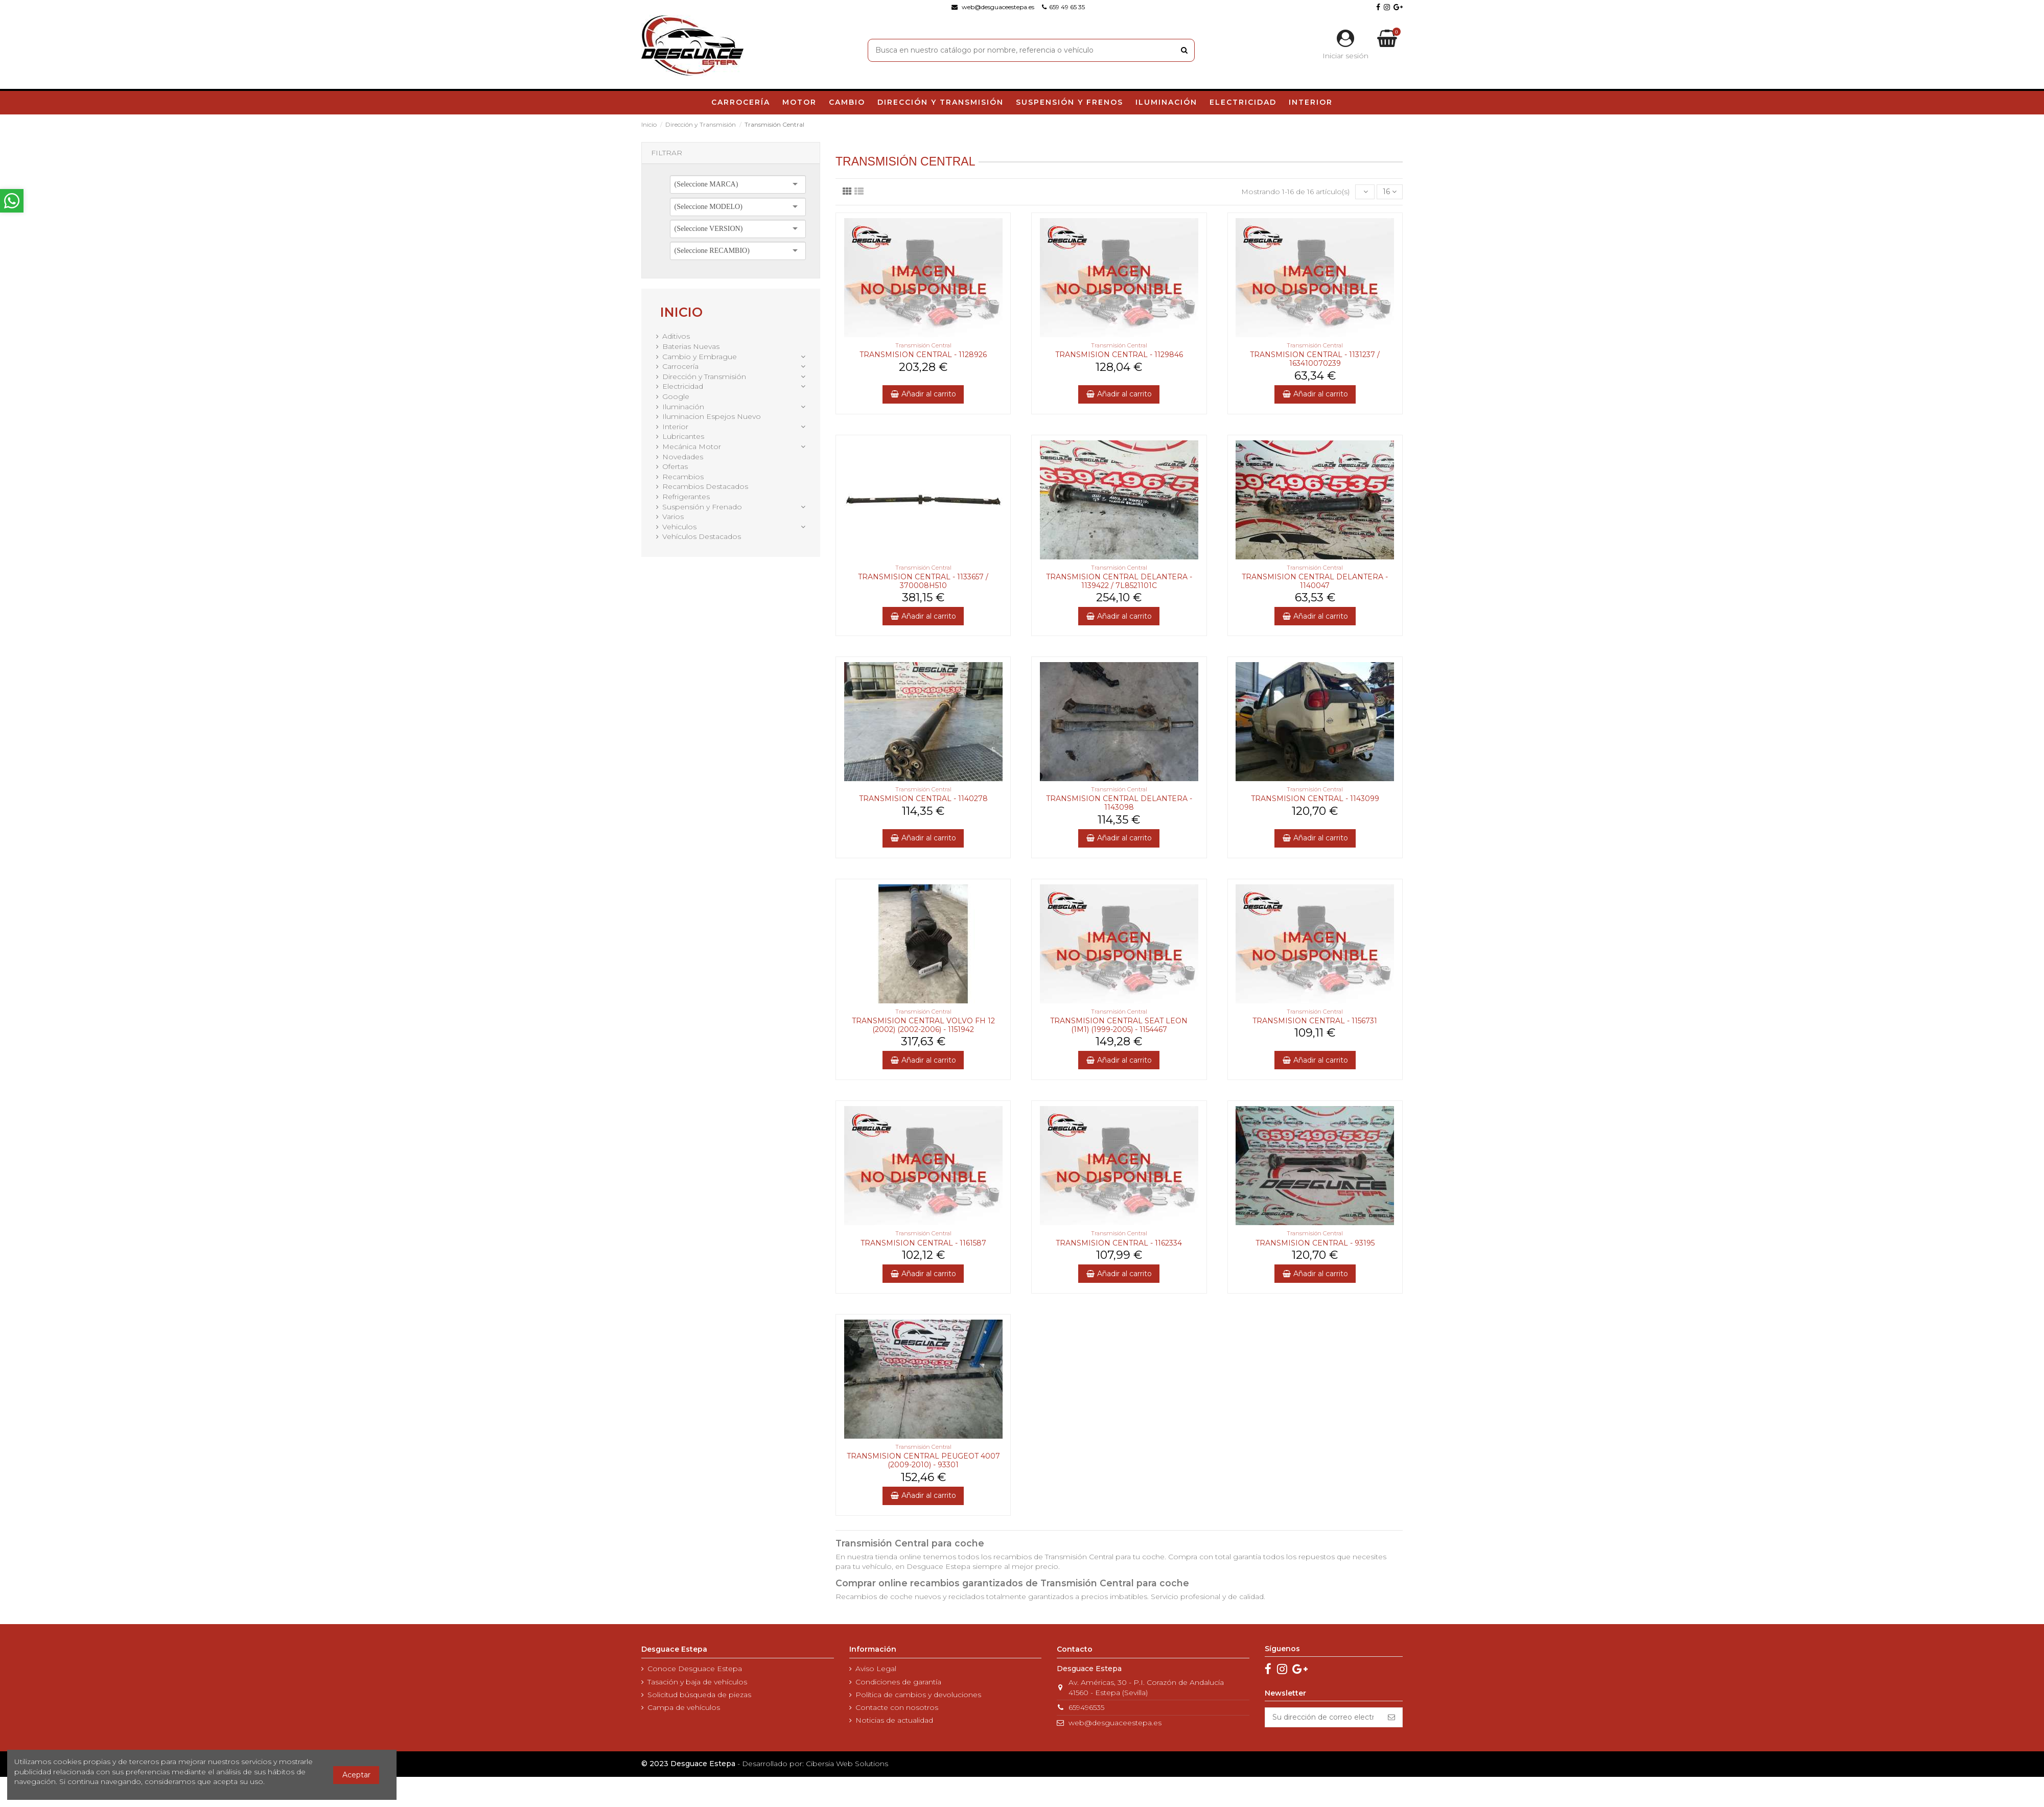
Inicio (681, 312)
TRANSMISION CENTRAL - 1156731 (1314, 1020)
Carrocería (680, 366)
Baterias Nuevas (690, 346)
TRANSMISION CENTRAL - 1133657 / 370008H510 (923, 581)
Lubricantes (683, 436)
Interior (675, 426)
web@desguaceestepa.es (1115, 1722)
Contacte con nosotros (896, 1707)
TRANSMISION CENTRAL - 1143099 (1315, 798)
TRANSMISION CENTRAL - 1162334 (1119, 1243)
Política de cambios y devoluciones (918, 1694)
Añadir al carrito (923, 393)
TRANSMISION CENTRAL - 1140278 (923, 798)
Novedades (682, 456)
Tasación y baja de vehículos (697, 1681)
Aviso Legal (875, 1668)
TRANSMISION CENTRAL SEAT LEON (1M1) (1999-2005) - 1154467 (1119, 1025)
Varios (673, 516)
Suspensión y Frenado (702, 506)
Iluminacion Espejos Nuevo (711, 416)
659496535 (1086, 1707)
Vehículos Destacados (701, 536)
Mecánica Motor (691, 446)
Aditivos (676, 336)
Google (675, 396)
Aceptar (356, 1774)
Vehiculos (679, 526)
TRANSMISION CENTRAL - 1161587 (923, 1243)
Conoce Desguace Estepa (694, 1668)
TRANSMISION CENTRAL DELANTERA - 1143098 (1119, 803)
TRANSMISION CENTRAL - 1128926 (923, 354)
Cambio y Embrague (699, 356)
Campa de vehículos (683, 1707)
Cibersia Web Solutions (847, 1763)
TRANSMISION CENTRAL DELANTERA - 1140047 (1315, 581)
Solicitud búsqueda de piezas (699, 1694)
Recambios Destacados (705, 486)
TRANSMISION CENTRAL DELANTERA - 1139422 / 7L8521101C (1119, 581)
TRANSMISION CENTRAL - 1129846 (1119, 354)
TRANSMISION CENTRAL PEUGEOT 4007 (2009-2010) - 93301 (923, 1460)
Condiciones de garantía (898, 1681)
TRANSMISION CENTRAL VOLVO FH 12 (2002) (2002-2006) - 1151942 (923, 1025)
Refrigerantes (686, 496)
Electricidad (682, 386)
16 (1390, 191)
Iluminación (683, 406)
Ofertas (675, 466)
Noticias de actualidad (894, 1720)
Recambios (683, 476)
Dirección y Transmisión (704, 376)
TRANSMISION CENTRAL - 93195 (1315, 1243)
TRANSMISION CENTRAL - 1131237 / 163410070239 (1315, 359)
